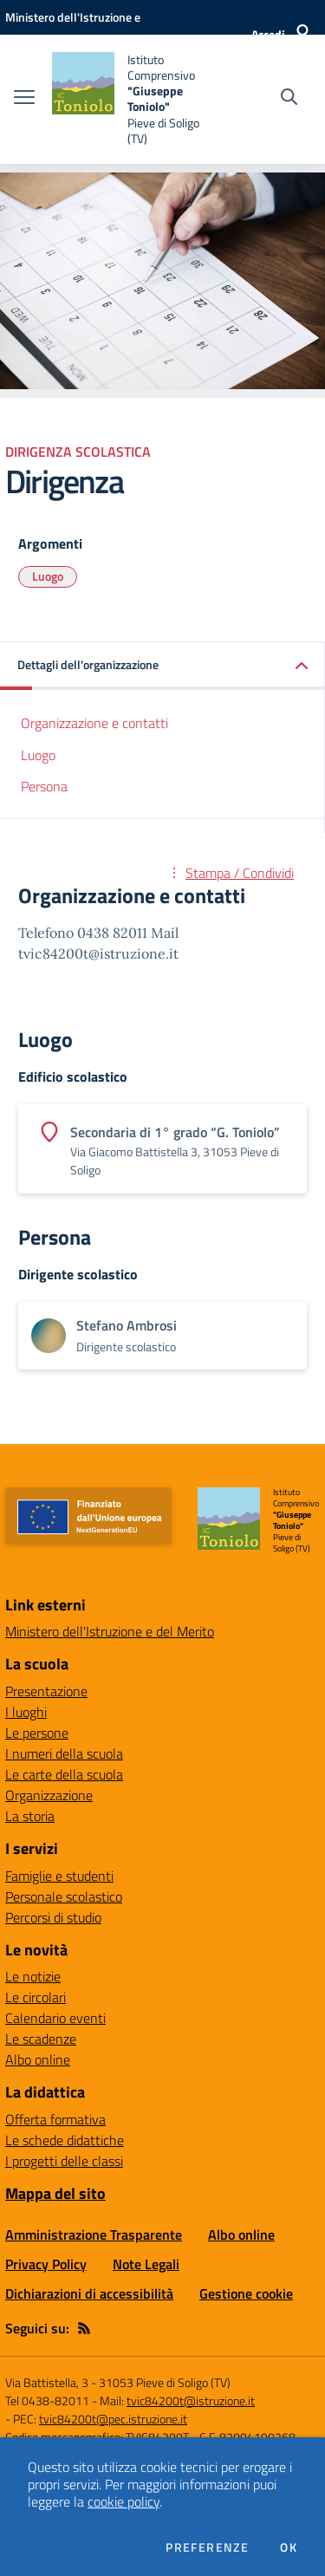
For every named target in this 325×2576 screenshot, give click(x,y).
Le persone (36, 1732)
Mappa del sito (55, 2193)
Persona (44, 786)
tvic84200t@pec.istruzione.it (113, 2419)
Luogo (47, 576)
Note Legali (146, 2264)
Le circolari (35, 1997)
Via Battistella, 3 (46, 2382)
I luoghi (26, 1711)
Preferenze (207, 2547)
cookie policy (123, 2501)
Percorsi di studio (53, 1917)
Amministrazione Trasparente (93, 2234)
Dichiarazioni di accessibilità (89, 2293)
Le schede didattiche (64, 2140)
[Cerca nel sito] (289, 99)
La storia (30, 1815)
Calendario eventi (55, 2017)
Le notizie (33, 1976)
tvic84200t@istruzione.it (191, 2400)
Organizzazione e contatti (94, 722)
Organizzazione (49, 1795)
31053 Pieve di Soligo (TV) (165, 2382)
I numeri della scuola (64, 1753)
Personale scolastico (63, 1896)
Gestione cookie (246, 2293)
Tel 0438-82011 (47, 2400)
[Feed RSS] (84, 2328)
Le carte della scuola (64, 1774)
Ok (288, 2547)
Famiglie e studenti (59, 1875)
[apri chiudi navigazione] (24, 98)
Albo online (37, 2059)
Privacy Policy (46, 2264)
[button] (162, 666)
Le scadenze (40, 2038)
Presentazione (46, 1691)
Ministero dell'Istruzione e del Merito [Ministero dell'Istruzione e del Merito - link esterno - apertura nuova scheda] (109, 1631)
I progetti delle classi (64, 2160)
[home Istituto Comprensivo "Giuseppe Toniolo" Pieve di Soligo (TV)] (131, 99)
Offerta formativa (55, 2119)
